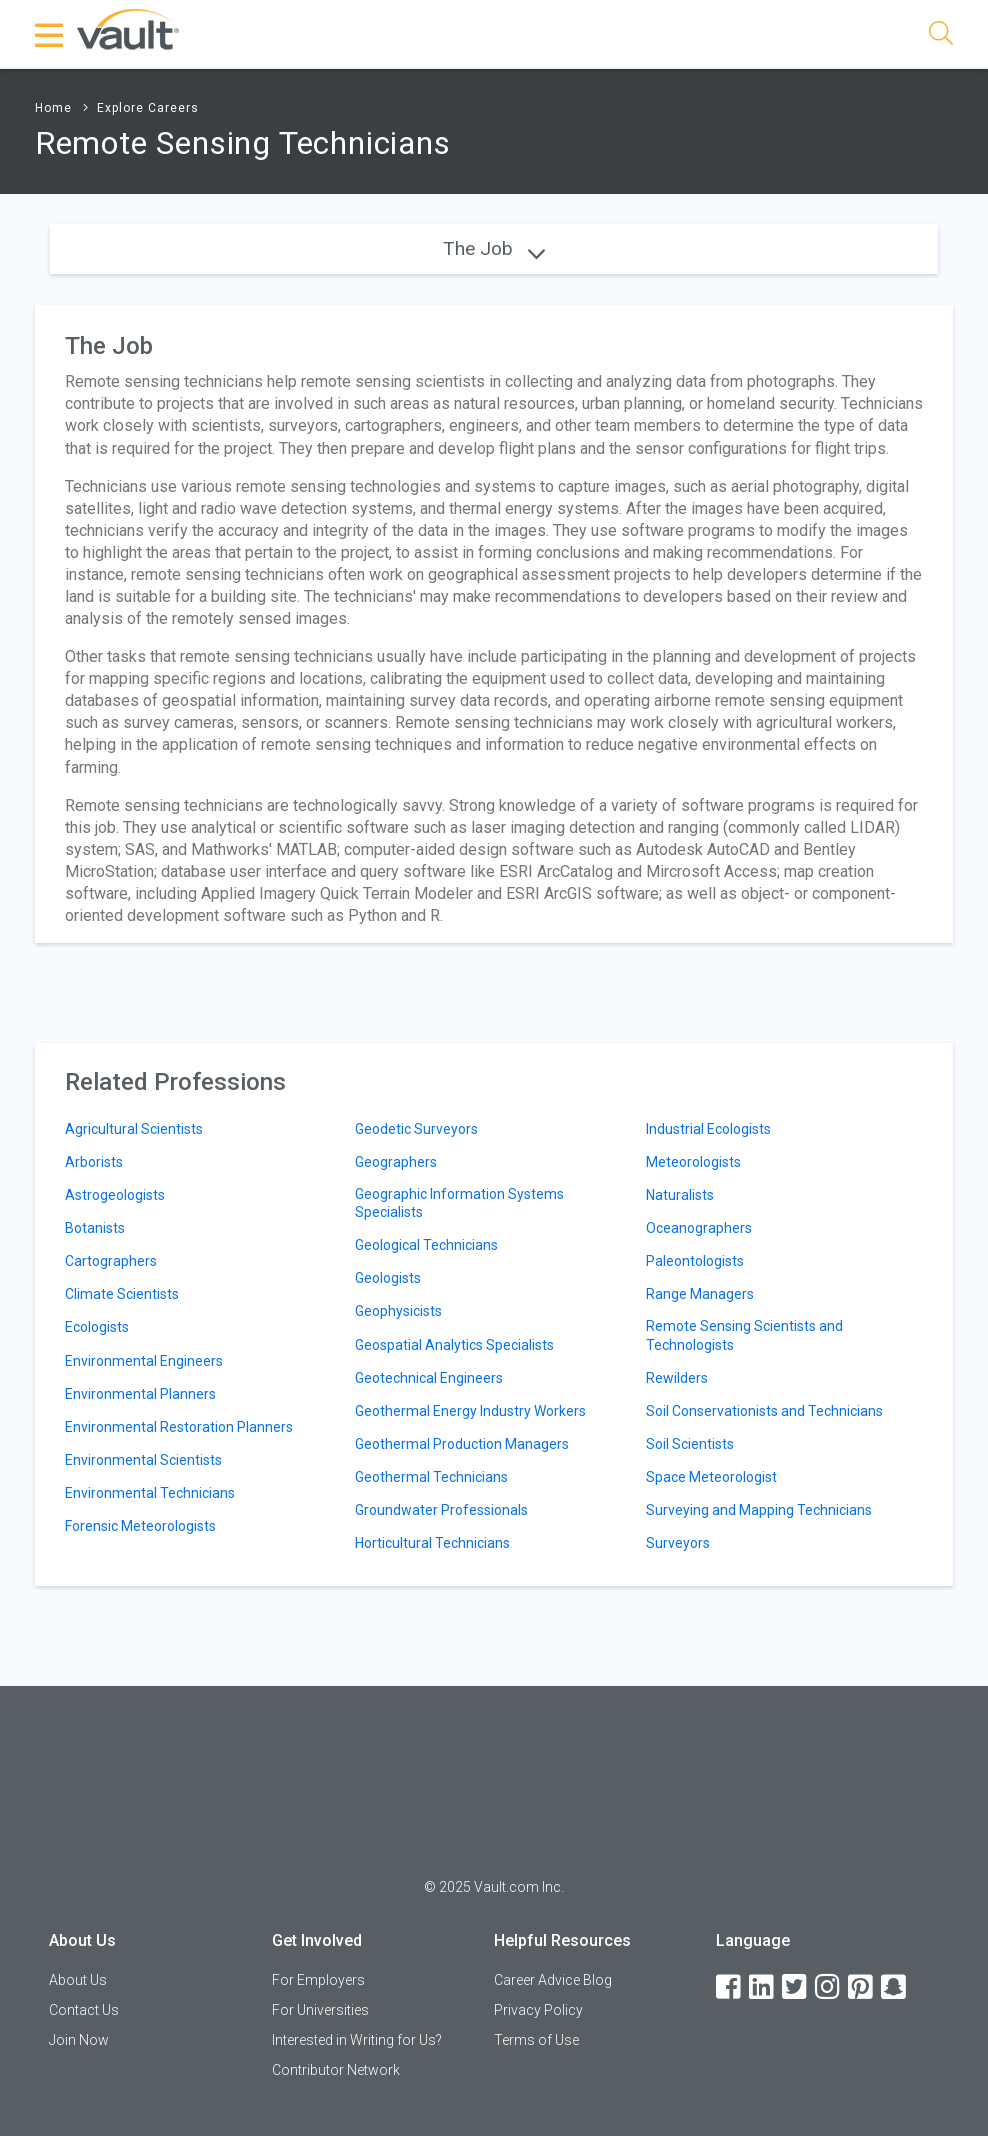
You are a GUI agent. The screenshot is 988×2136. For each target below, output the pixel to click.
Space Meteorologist (711, 1477)
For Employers (318, 1980)
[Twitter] (796, 1987)
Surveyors (678, 1543)
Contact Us (84, 2010)
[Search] (941, 36)
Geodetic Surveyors (416, 1129)
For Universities (320, 2010)
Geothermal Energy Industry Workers (470, 1411)
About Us (78, 1980)
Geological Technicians (426, 1245)
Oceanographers (699, 1228)
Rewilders (677, 1378)
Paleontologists (695, 1261)
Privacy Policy (538, 2010)
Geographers (396, 1162)
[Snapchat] (895, 1987)
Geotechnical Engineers (429, 1378)
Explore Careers (148, 108)
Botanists (95, 1228)
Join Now (79, 2040)
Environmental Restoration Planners (179, 1427)
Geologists (388, 1278)
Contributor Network (336, 2070)
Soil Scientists (690, 1444)
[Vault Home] (128, 28)
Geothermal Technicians (431, 1477)
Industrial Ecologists (708, 1129)
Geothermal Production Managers (462, 1444)
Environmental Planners (140, 1394)
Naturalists (680, 1195)
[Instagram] (829, 1987)
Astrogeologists (115, 1195)
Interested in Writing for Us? (357, 2040)
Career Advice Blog (553, 1980)
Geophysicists (398, 1311)
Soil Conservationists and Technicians (764, 1411)
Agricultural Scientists (134, 1129)
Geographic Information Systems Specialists (459, 1203)
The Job (494, 248)
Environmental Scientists (143, 1460)
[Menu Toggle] (50, 35)
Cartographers (111, 1261)
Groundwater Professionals (441, 1510)
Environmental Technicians (150, 1493)
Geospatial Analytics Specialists (454, 1345)
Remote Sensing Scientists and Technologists (744, 1335)
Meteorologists (693, 1162)
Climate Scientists (122, 1294)
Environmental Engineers (144, 1361)
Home (53, 108)
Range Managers (700, 1294)
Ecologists (97, 1327)
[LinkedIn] (763, 1987)
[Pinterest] (862, 1987)
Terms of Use (536, 2040)
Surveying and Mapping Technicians (759, 1510)
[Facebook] (730, 1987)
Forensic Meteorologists (140, 1526)
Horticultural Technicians (432, 1543)
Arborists (94, 1162)
